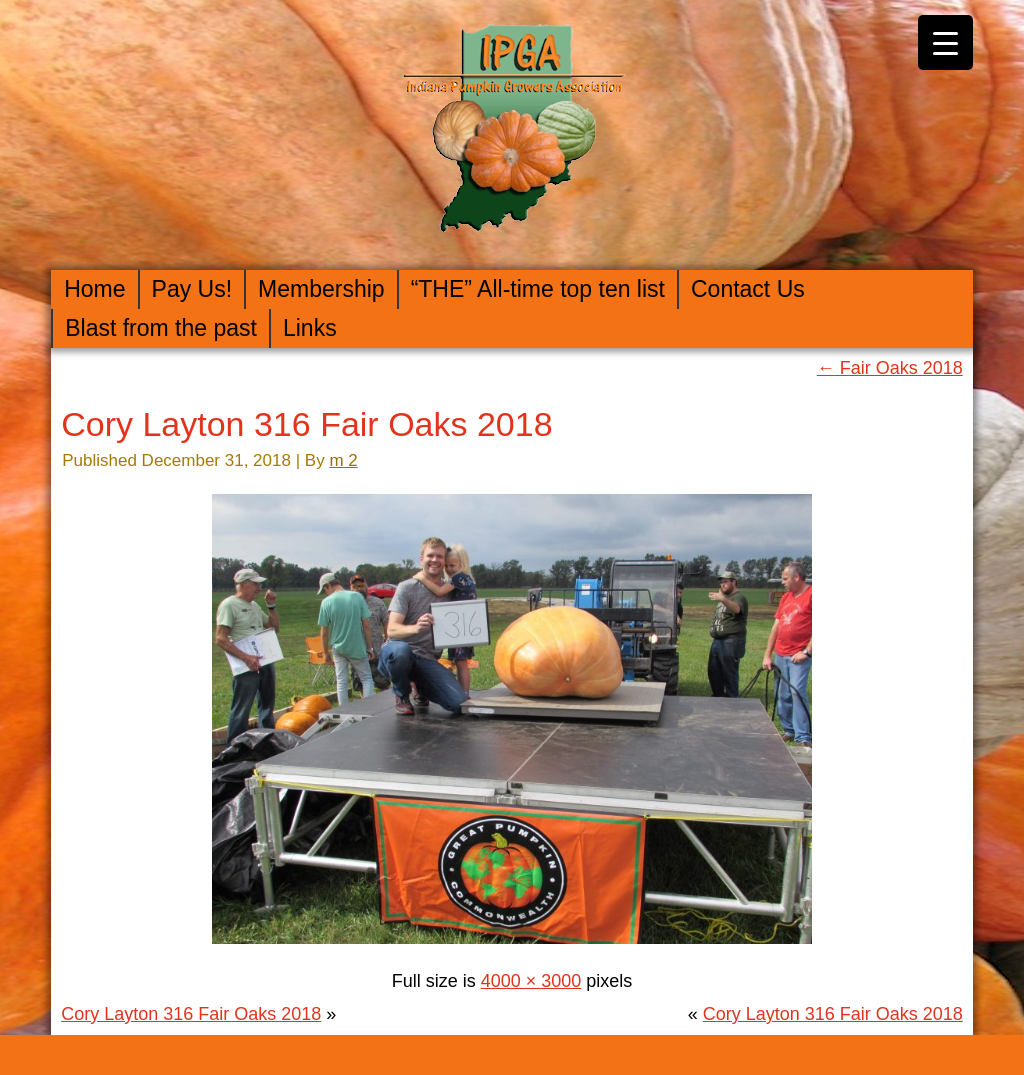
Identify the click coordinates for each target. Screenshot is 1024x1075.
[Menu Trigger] (945, 42)
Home (94, 289)
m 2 (343, 460)
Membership (321, 289)
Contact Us (748, 289)
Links (310, 328)
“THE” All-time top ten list (538, 289)
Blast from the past (161, 328)
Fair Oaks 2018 (890, 368)
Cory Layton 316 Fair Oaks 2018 (306, 424)
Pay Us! (192, 289)
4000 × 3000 (531, 981)
